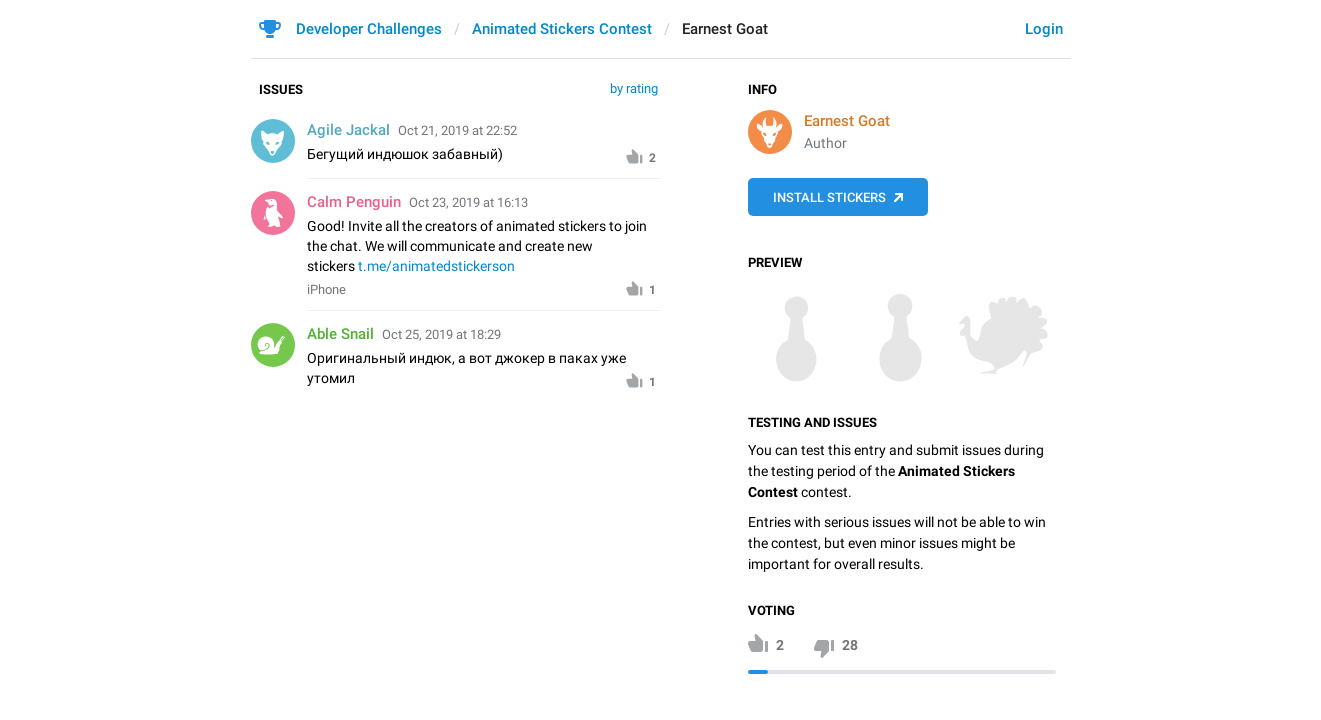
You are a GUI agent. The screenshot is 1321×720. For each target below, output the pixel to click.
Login (1044, 29)
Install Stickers (829, 197)
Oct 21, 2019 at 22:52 (457, 130)
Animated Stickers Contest (562, 29)
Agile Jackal (348, 130)
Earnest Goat (847, 121)
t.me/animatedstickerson (436, 266)
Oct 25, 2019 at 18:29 (441, 334)
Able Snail (340, 334)
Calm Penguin (354, 202)
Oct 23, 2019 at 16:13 (468, 202)
